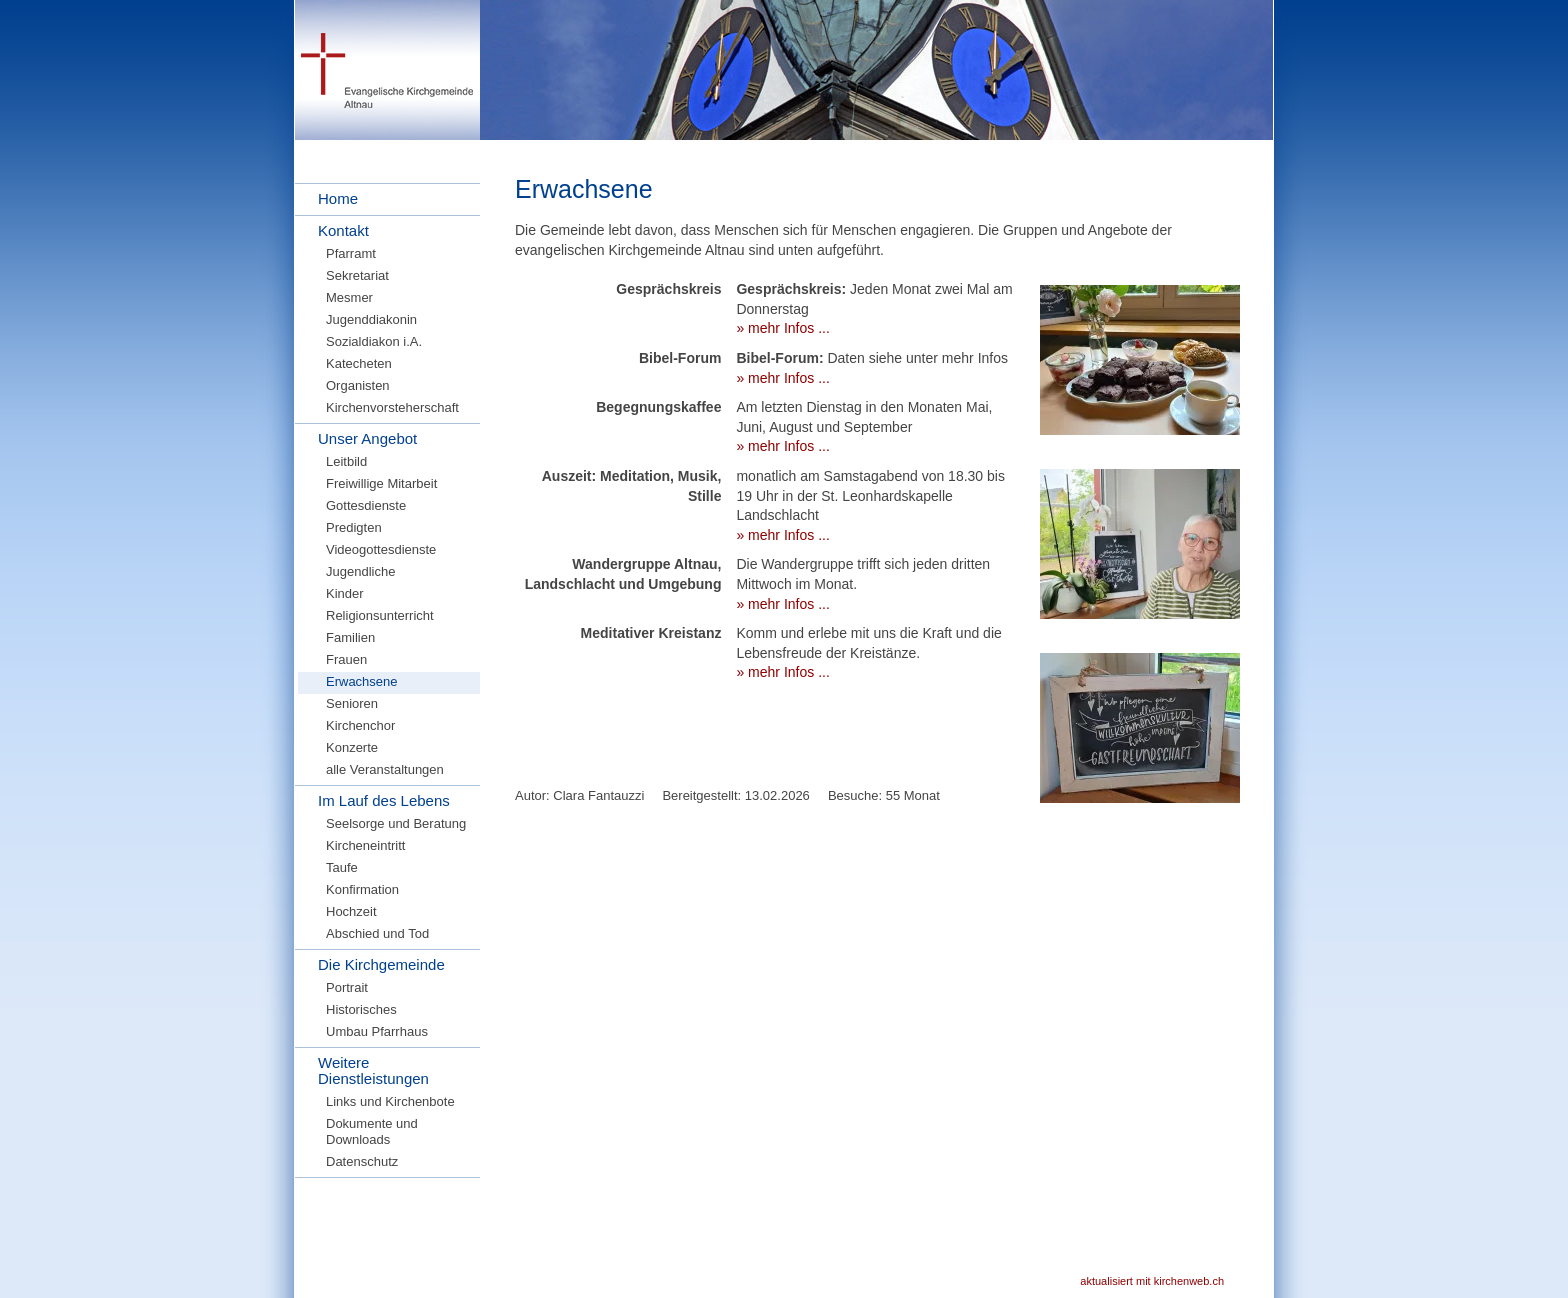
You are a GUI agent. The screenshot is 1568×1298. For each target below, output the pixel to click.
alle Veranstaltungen (385, 769)
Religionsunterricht (380, 615)
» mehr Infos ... (782, 328)
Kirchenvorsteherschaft (392, 407)
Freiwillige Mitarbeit (381, 483)
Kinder (345, 593)
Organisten (358, 385)
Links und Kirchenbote (390, 1101)
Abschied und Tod (377, 933)
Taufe (342, 867)
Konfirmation (362, 889)
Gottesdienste (366, 505)
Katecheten (359, 363)
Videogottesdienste (381, 549)
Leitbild (346, 461)
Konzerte (352, 747)
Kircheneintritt (365, 845)
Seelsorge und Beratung (396, 823)
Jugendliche (360, 571)
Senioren (352, 703)
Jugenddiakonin (371, 319)
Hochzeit (351, 911)
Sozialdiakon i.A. (374, 341)
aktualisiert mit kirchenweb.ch (1152, 1281)
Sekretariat (357, 275)
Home (338, 198)
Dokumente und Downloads (372, 1131)
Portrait (347, 987)
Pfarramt (351, 253)
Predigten (354, 527)
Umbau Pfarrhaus (377, 1031)
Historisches (361, 1009)
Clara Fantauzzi (598, 795)
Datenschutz (362, 1161)
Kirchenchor (360, 725)
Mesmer (349, 297)
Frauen (346, 659)
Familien (350, 637)
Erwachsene (362, 681)
